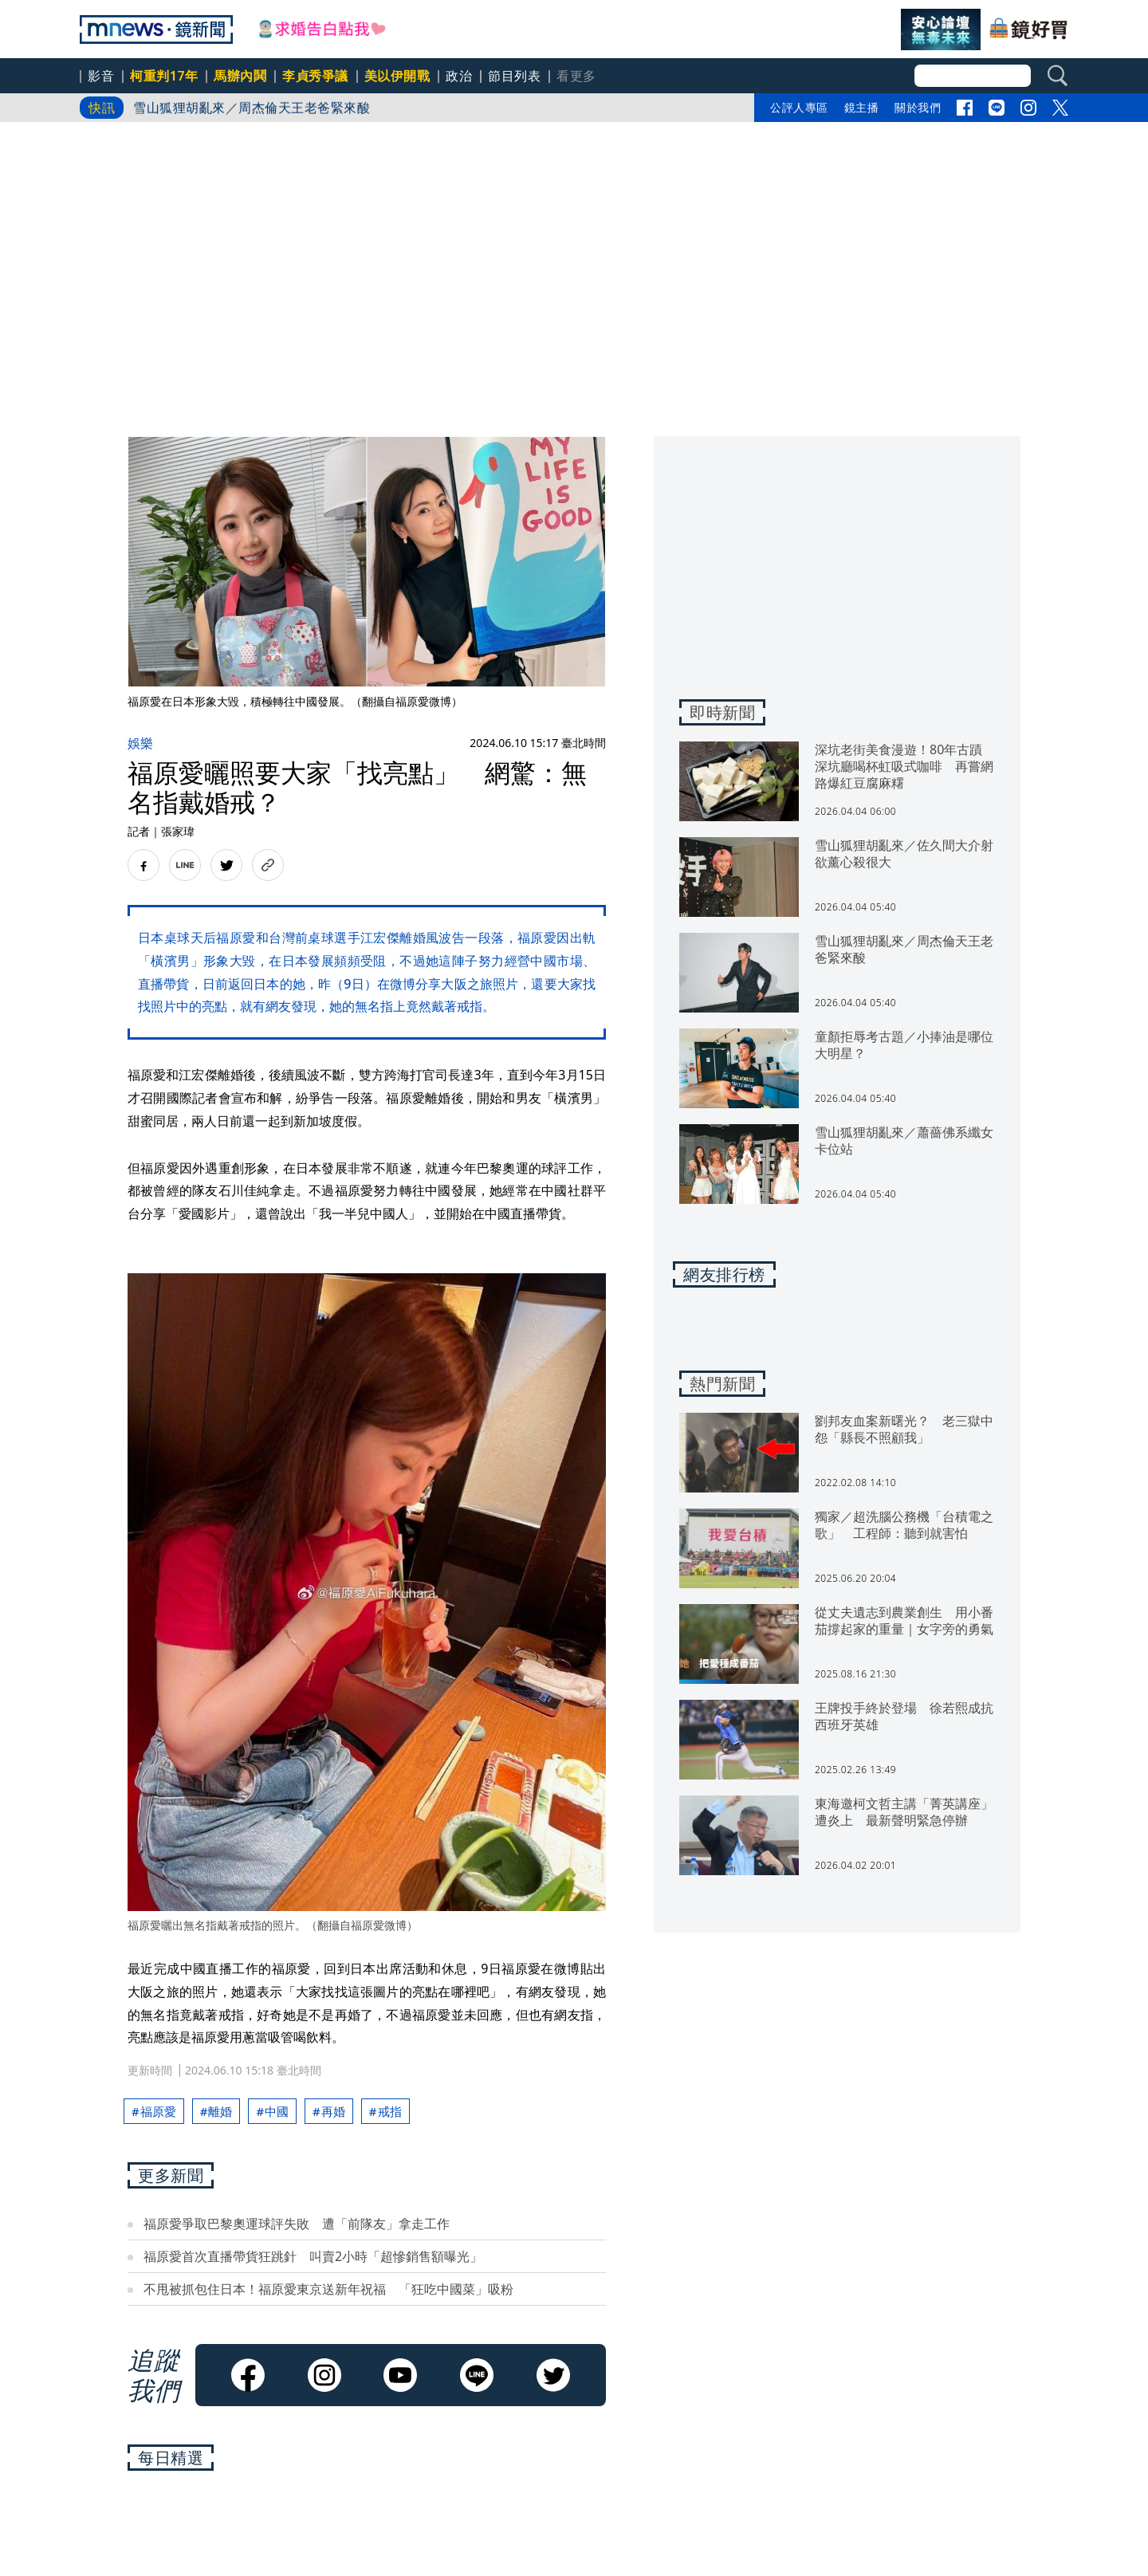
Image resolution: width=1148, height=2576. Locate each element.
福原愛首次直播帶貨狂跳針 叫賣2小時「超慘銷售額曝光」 (313, 2256)
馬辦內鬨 (240, 76)
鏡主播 (861, 107)
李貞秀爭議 (315, 76)
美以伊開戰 (397, 76)
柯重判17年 (164, 76)
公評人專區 (799, 107)
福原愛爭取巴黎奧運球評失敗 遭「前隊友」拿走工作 (297, 2223)
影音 (101, 76)
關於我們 (917, 107)
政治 (459, 76)
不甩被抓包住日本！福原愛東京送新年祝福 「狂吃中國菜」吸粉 (328, 2289)
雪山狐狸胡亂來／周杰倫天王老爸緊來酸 (251, 107)
